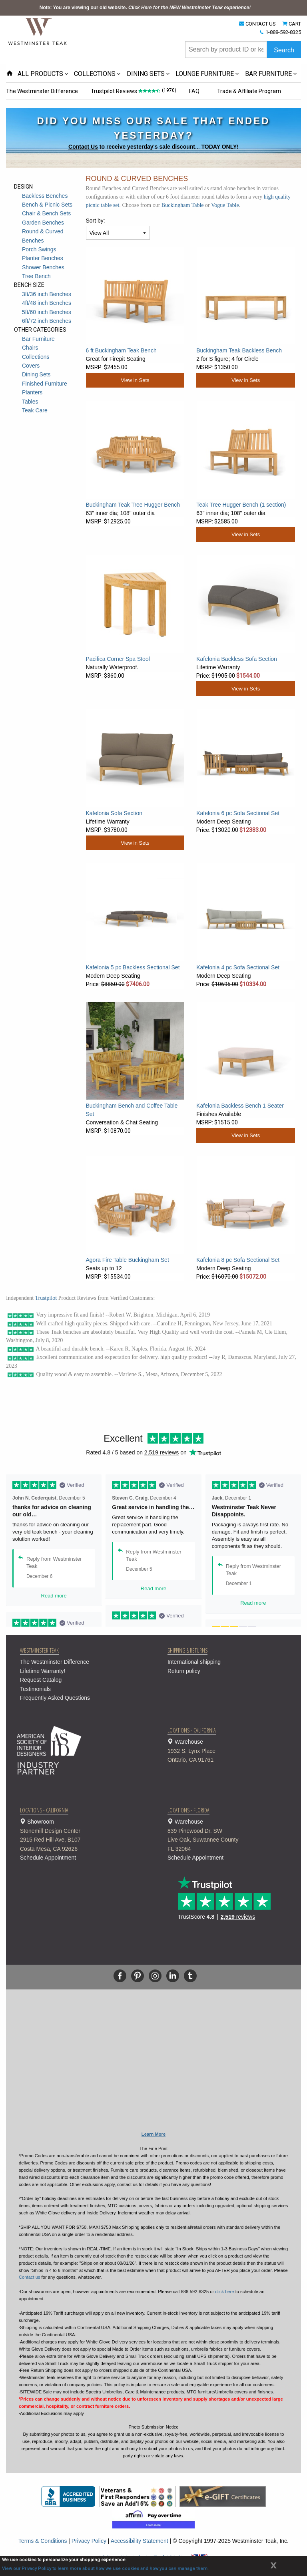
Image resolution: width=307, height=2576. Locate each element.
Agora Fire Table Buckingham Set (127, 1260)
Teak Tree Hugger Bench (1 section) (241, 504)
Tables (30, 401)
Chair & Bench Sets (46, 213)
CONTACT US (260, 24)
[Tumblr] (190, 1975)
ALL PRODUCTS (40, 74)
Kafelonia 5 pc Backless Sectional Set (133, 967)
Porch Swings (39, 249)
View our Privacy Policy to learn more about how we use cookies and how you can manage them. (105, 2568)
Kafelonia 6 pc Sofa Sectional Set (237, 813)
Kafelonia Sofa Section (114, 813)
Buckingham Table (182, 205)
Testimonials (35, 1689)
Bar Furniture (38, 339)
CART (295, 24)
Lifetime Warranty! (42, 1671)
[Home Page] (38, 31)
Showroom (84, 1835)
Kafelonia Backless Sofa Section (236, 659)
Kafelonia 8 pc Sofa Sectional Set (237, 1260)
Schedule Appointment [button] (48, 1857)
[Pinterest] (137, 1975)
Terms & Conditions (42, 2541)
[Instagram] (155, 1975)
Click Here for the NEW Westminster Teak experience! (189, 7)
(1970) (170, 90)
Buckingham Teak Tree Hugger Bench (133, 504)
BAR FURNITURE (268, 74)
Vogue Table (225, 205)
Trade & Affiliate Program (252, 91)
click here (224, 2291)
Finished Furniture (44, 383)
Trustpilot (46, 1298)
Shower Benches (43, 267)
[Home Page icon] (9, 74)
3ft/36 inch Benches (46, 294)
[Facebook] (120, 1975)
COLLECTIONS (95, 74)
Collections (35, 357)
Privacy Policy (89, 2541)
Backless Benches (45, 196)
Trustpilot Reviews (115, 91)
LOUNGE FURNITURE (204, 74)
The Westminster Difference (42, 91)
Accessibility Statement (139, 2541)
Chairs (30, 347)
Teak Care (35, 410)
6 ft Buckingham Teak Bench (121, 350)
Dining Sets (36, 374)
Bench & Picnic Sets (47, 204)
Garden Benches (43, 222)
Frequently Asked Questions (55, 1698)
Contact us (29, 2277)
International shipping (194, 1662)
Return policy (183, 1671)
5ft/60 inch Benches (46, 312)
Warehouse (231, 1751)
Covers (31, 365)
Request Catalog (41, 1680)
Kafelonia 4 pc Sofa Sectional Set (237, 967)
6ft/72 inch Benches (46, 321)
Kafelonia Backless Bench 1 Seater (240, 1105)
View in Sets (135, 380)
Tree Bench (36, 276)
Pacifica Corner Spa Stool (118, 659)
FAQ (196, 91)
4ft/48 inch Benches (46, 303)
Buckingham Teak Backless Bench (239, 350)
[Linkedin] (172, 1975)
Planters (32, 392)
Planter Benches (42, 258)
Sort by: (95, 220)
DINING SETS (146, 74)
